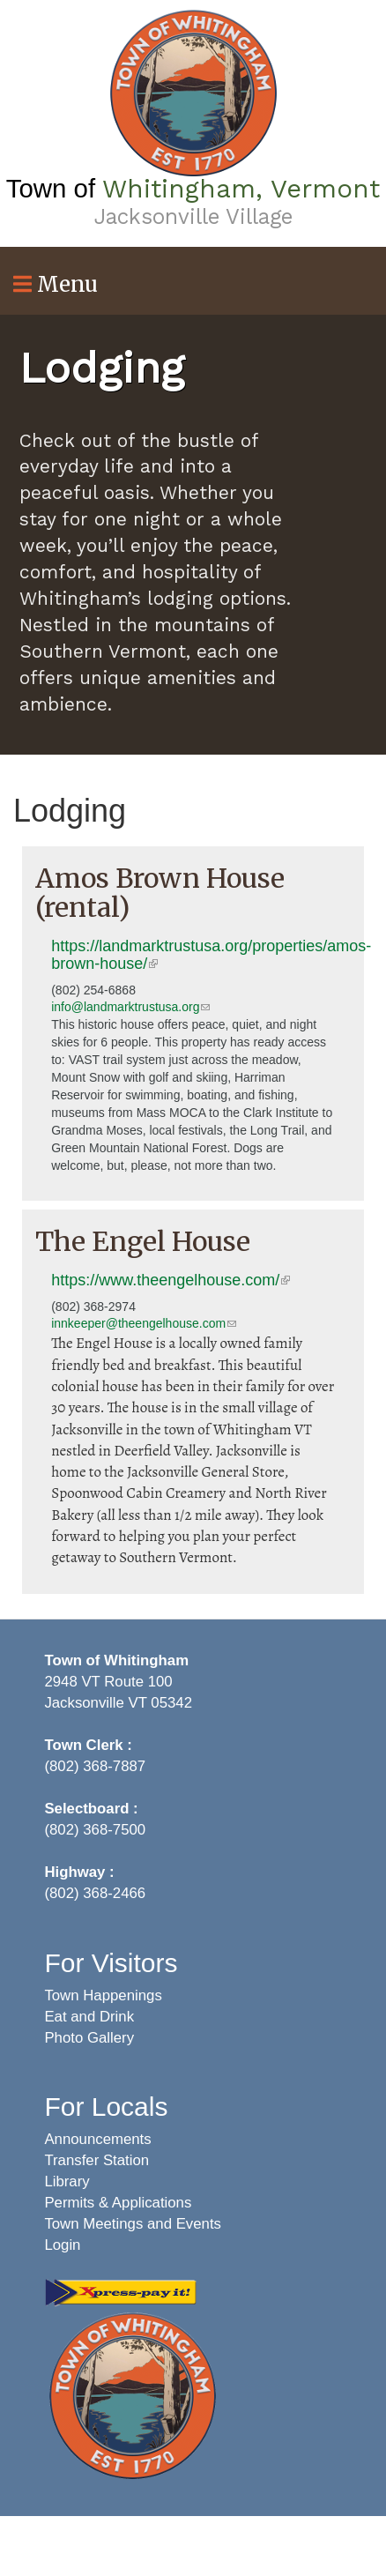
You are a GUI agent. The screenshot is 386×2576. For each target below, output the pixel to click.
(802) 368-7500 (94, 1829)
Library (66, 2181)
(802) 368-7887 (94, 1766)
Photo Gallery (89, 2037)
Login (62, 2245)
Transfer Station (96, 2160)
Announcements (97, 2139)
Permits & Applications (117, 2202)
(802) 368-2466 (94, 1893)
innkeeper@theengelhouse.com (143, 1323)
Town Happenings (102, 1995)
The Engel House (142, 1241)
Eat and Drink (89, 2016)
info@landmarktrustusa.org (130, 1007)
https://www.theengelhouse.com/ (170, 1280)
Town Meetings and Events (132, 2223)
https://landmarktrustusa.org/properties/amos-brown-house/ (211, 954)
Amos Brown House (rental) (160, 892)
